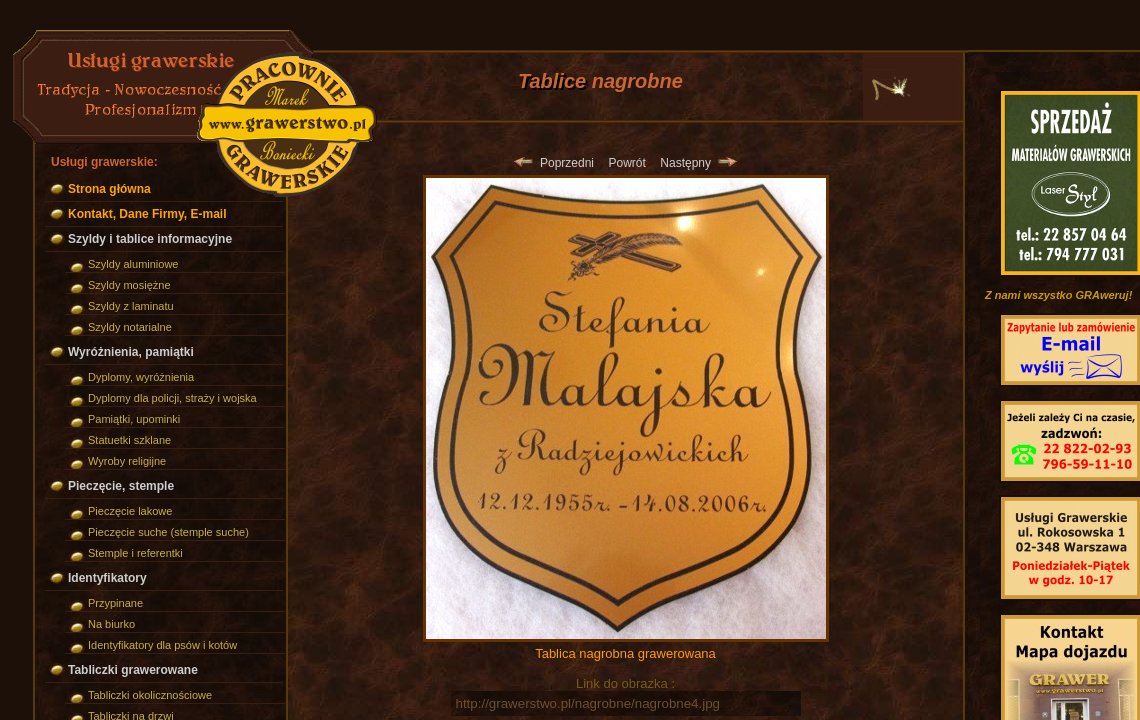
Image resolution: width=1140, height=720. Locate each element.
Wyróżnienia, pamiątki (131, 352)
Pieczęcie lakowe (130, 511)
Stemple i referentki (135, 553)
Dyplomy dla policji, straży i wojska (172, 398)
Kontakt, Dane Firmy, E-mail (147, 214)
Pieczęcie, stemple (121, 486)
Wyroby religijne (127, 461)
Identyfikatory (107, 578)
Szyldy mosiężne (129, 285)
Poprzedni (554, 163)
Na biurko (111, 624)
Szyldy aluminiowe (133, 264)
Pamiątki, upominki (134, 419)
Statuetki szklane (129, 440)
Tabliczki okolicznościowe (150, 695)
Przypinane (115, 603)
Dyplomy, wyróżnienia (141, 377)
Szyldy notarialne (130, 327)
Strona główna (109, 189)
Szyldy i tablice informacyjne (150, 239)
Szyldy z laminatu (131, 306)
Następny (698, 163)
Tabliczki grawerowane (133, 670)
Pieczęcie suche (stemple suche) (168, 532)
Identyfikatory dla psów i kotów (162, 645)
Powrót (626, 163)
